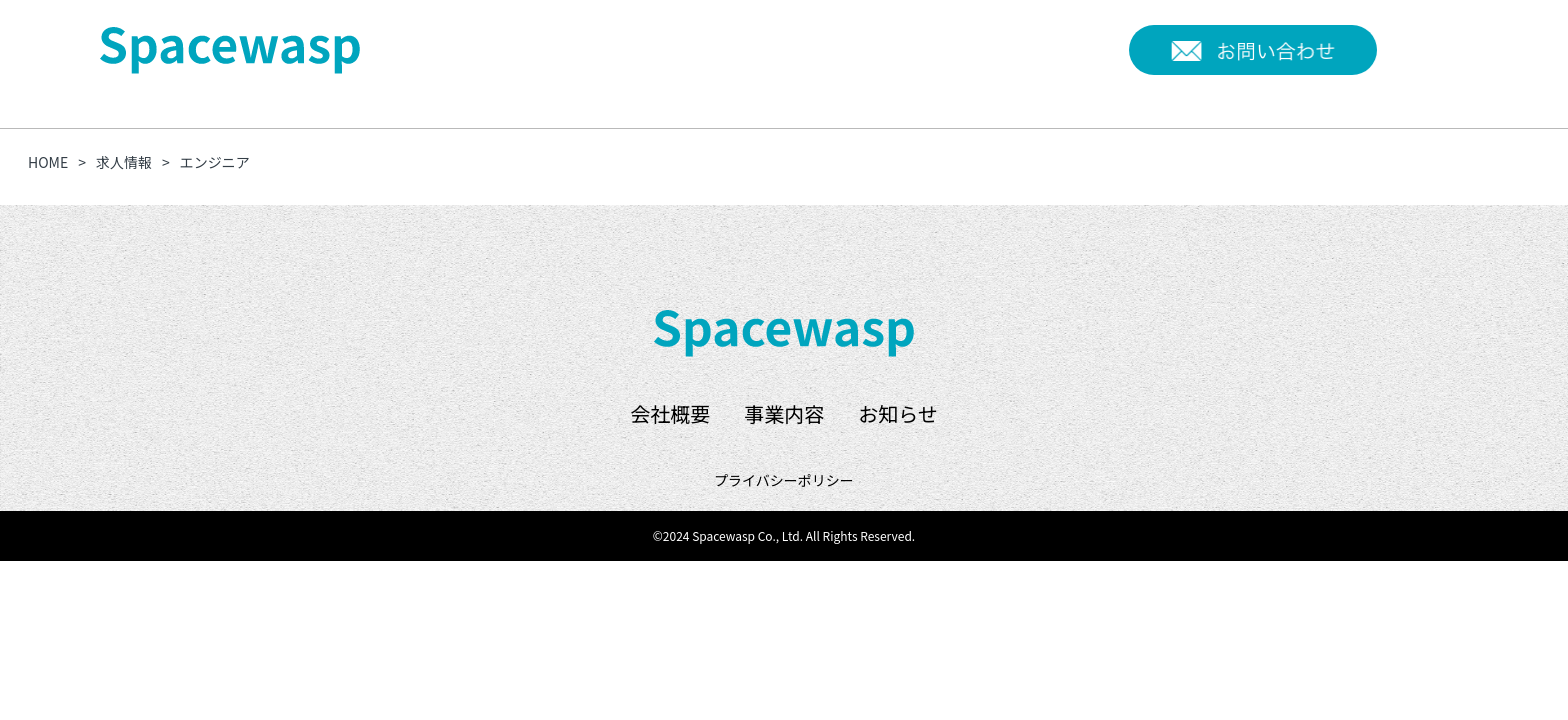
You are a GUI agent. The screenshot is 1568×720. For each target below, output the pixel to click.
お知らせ (1078, 49)
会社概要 (913, 49)
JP (1400, 47)
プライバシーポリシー (784, 480)
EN (1444, 47)
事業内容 (995, 49)
